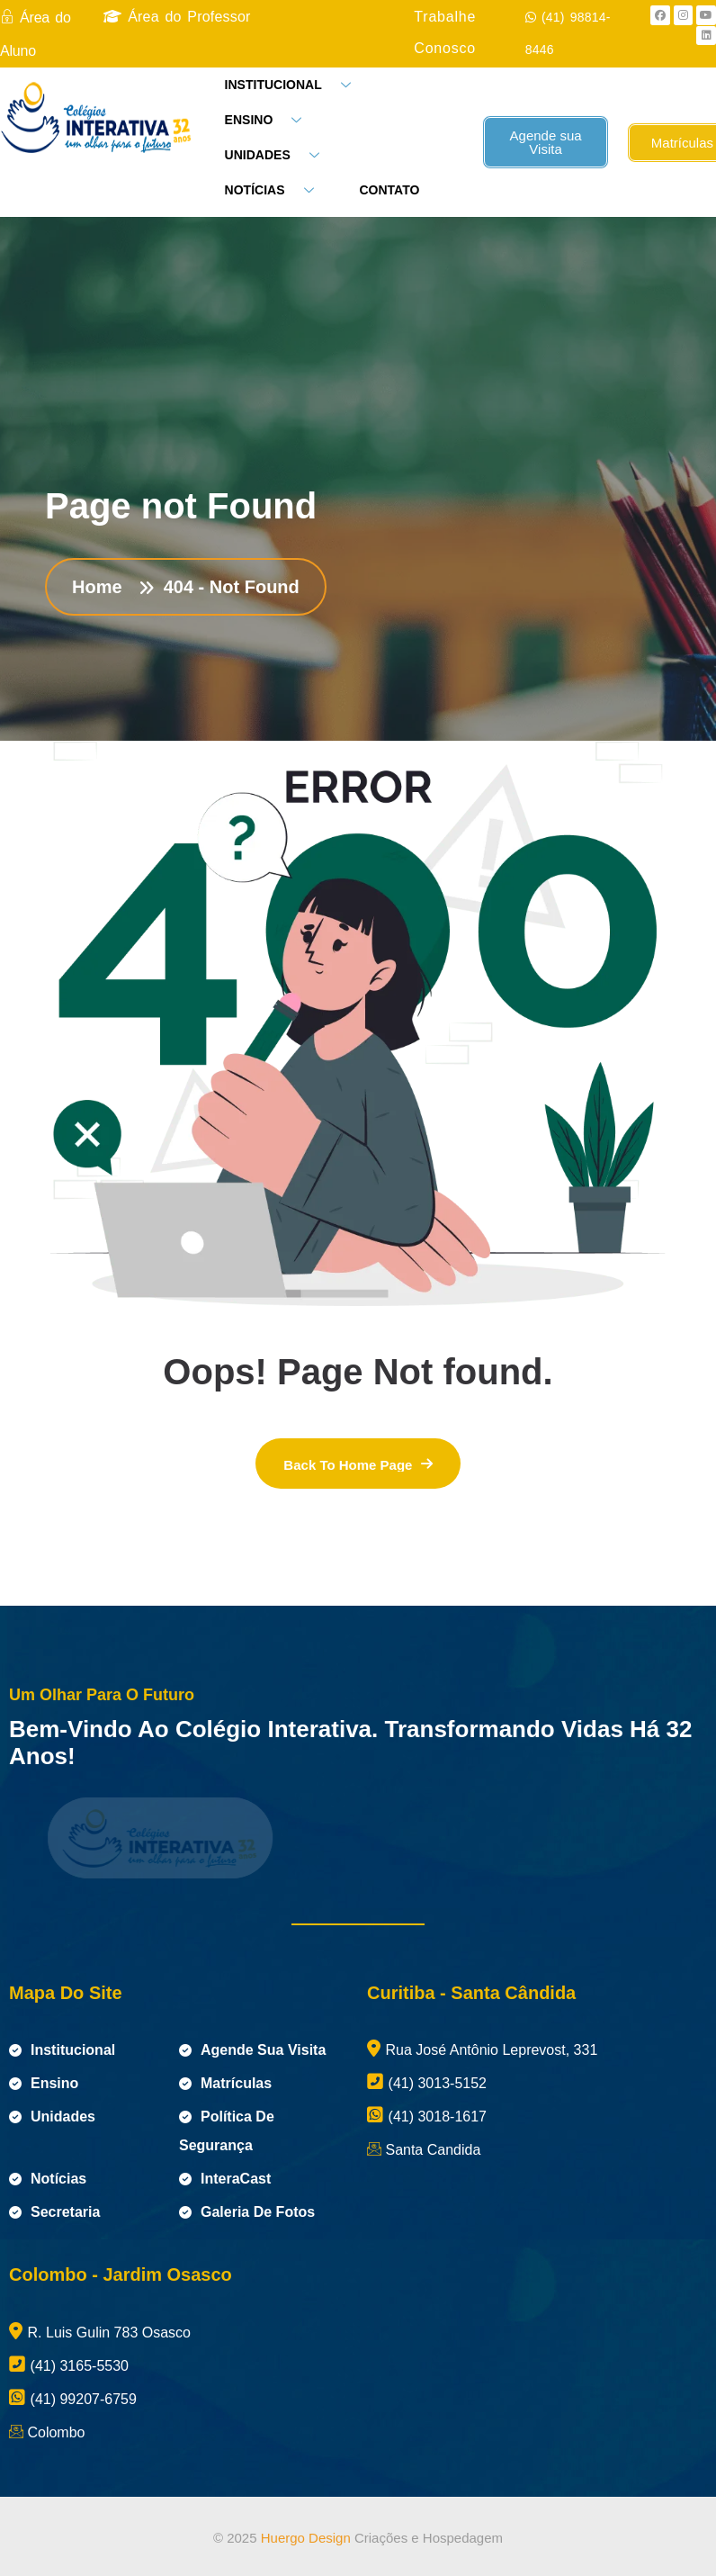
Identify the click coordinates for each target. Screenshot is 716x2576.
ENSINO (270, 120)
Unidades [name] (52, 2116)
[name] (357, 1463)
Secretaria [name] (54, 2212)
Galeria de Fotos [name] (247, 2212)
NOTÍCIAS (276, 190)
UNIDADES (279, 155)
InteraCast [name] (225, 2178)
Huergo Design (306, 2537)
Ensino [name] (43, 2083)
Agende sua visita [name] (252, 2050)
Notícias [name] (47, 2178)
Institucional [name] (62, 2050)
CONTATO (390, 190)
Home (102, 587)
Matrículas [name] (225, 2083)
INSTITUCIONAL (294, 85)
